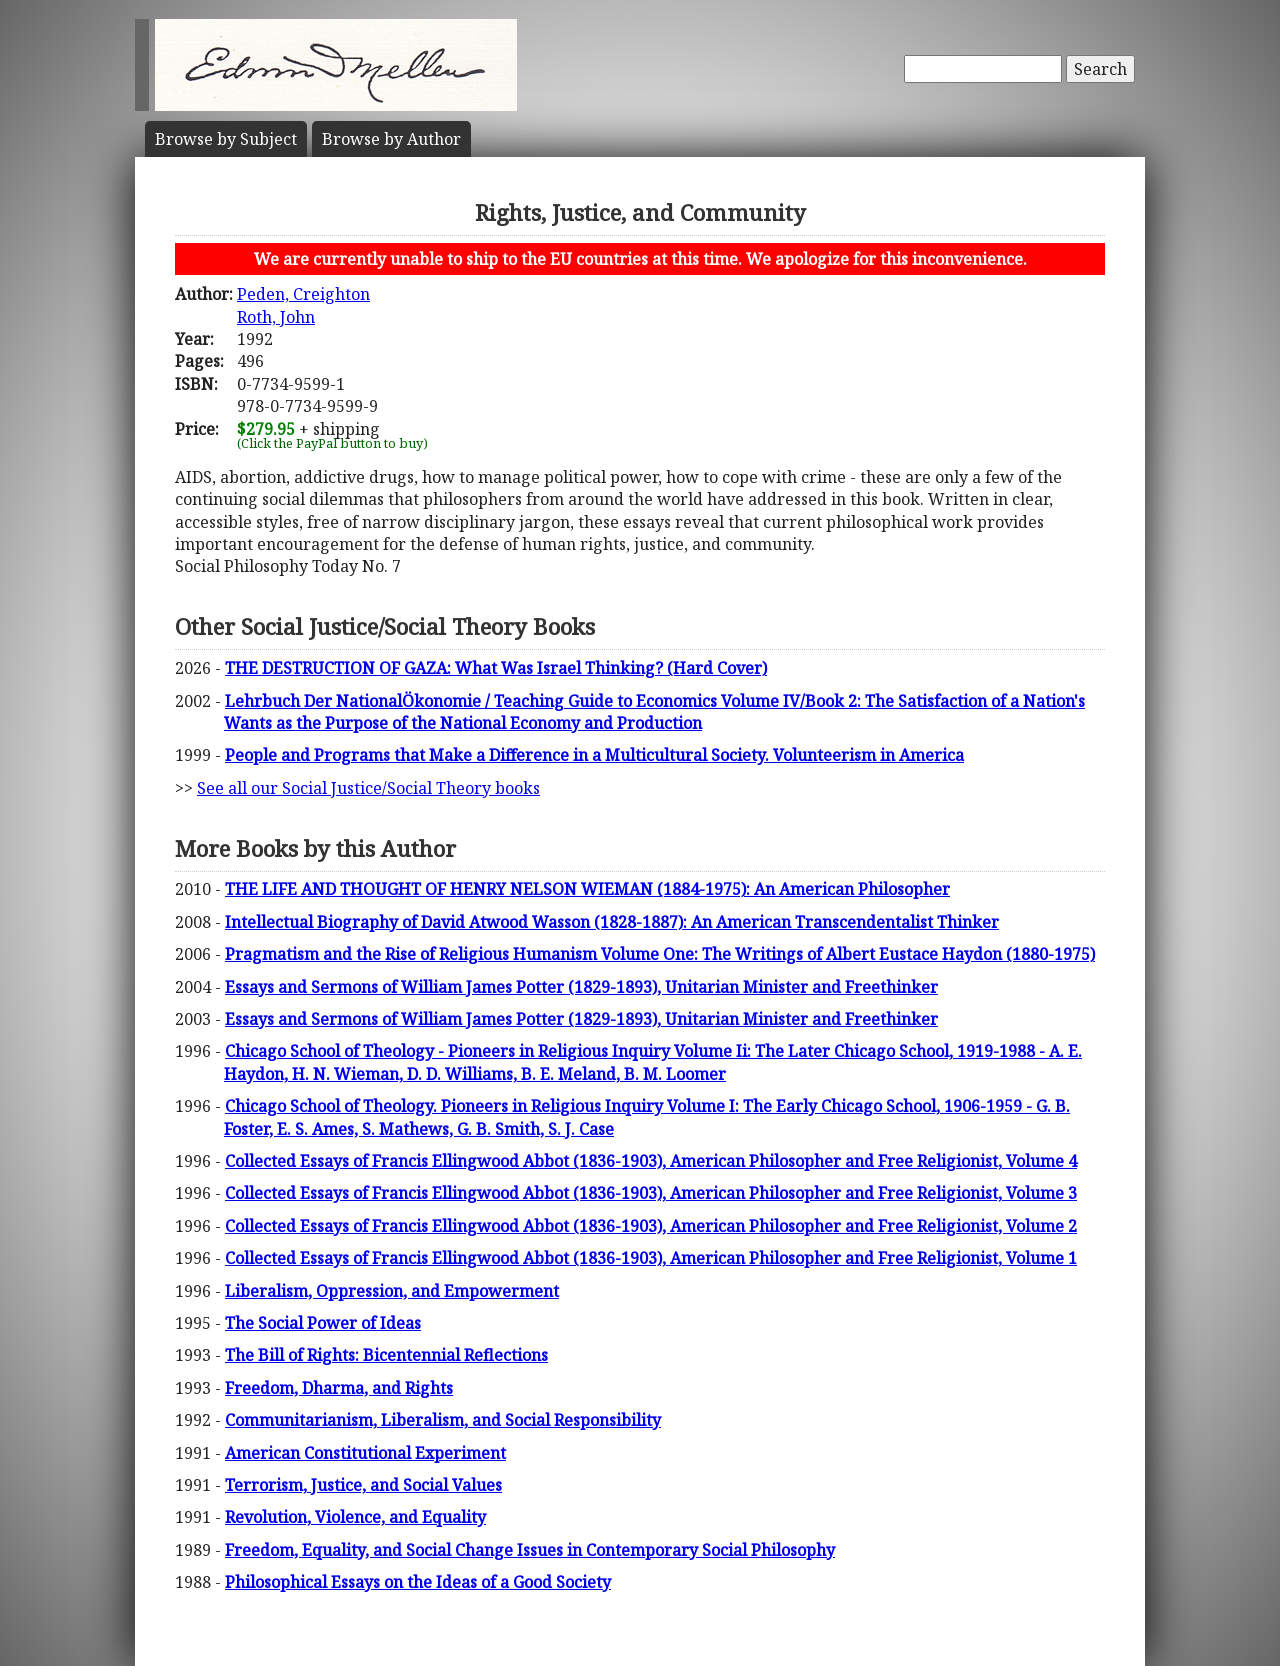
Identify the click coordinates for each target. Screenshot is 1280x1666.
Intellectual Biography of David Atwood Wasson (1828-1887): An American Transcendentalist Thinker (612, 922)
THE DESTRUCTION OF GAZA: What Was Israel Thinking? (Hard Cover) (496, 668)
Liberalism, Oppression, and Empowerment (392, 1291)
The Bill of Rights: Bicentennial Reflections (386, 1355)
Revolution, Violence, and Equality (355, 1517)
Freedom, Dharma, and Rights (339, 1388)
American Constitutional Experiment (365, 1453)
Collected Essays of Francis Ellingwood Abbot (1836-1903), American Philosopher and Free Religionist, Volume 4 (651, 1161)
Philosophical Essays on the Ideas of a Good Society (418, 1582)
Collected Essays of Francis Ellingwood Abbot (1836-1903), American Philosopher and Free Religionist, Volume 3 (651, 1193)
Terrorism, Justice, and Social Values (363, 1485)
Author (391, 139)
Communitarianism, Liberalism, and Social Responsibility (443, 1420)
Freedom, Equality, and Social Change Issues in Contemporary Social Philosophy (530, 1550)
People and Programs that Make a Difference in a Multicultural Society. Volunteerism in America (594, 755)
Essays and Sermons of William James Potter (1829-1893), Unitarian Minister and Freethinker (581, 987)
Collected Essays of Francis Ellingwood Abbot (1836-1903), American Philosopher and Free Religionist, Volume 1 (651, 1258)
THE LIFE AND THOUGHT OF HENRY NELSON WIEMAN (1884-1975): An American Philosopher (587, 889)
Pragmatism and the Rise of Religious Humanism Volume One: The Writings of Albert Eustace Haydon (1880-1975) (660, 954)
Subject (226, 139)
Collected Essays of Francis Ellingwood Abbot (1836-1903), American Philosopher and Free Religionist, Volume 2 (651, 1226)
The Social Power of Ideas (323, 1323)
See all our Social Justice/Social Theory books (368, 788)
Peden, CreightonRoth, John (303, 305)
